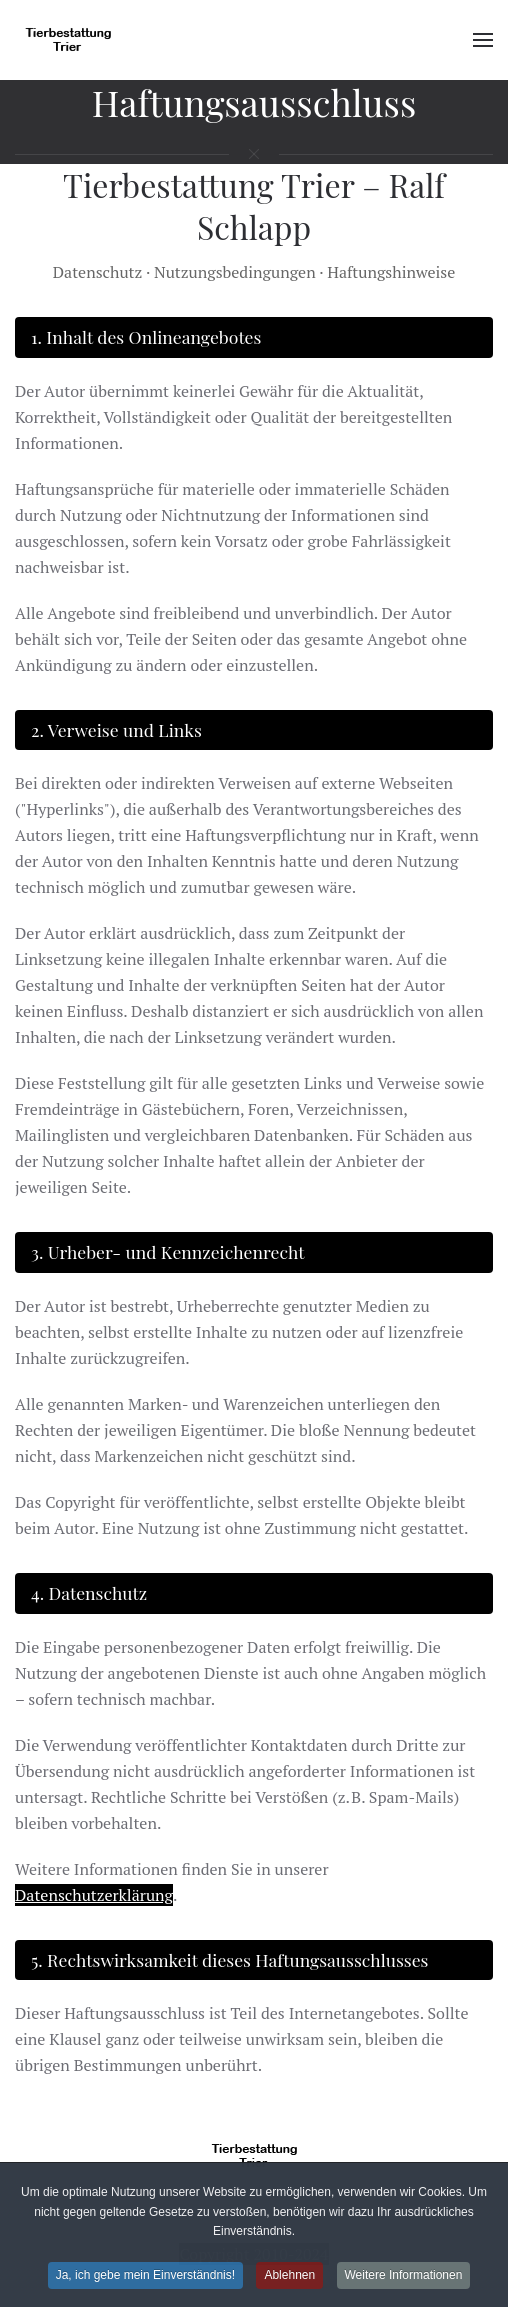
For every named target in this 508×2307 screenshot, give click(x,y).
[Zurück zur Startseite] (70, 40)
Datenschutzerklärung (94, 1895)
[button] (483, 40)
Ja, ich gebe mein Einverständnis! (145, 2277)
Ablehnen (289, 2277)
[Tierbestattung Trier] (254, 2155)
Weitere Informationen (404, 2277)
